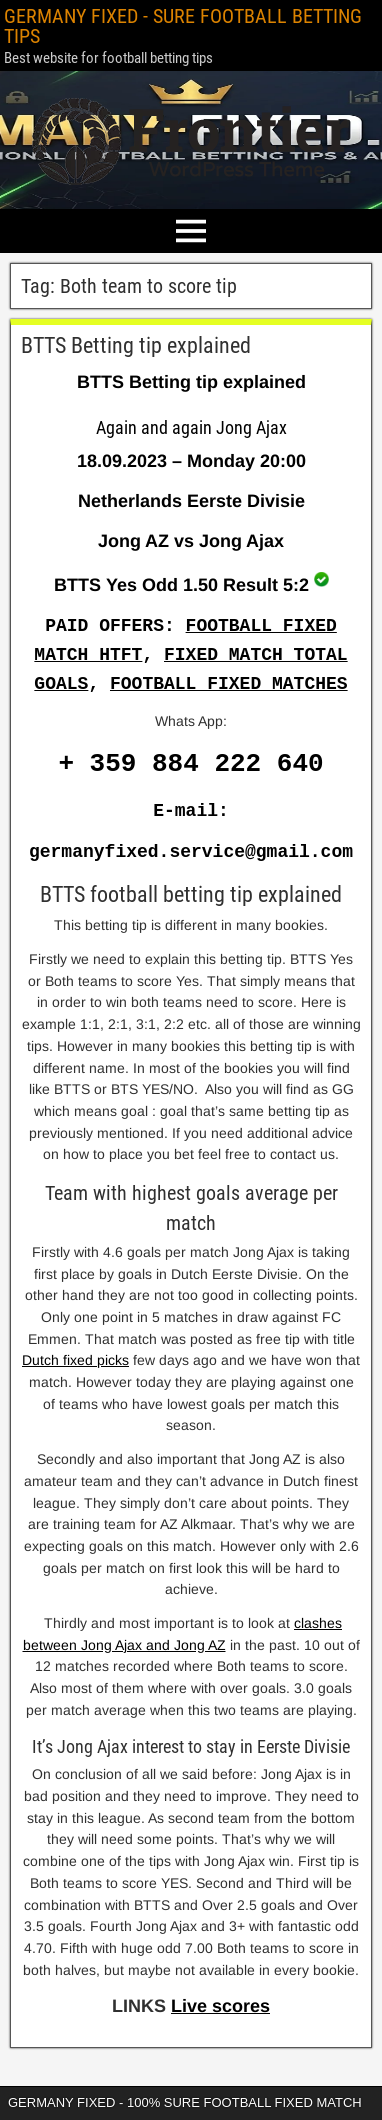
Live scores (220, 2006)
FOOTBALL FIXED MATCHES (229, 684)
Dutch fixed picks (75, 1360)
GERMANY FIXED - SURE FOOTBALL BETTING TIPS (183, 26)
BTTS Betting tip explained (136, 345)
